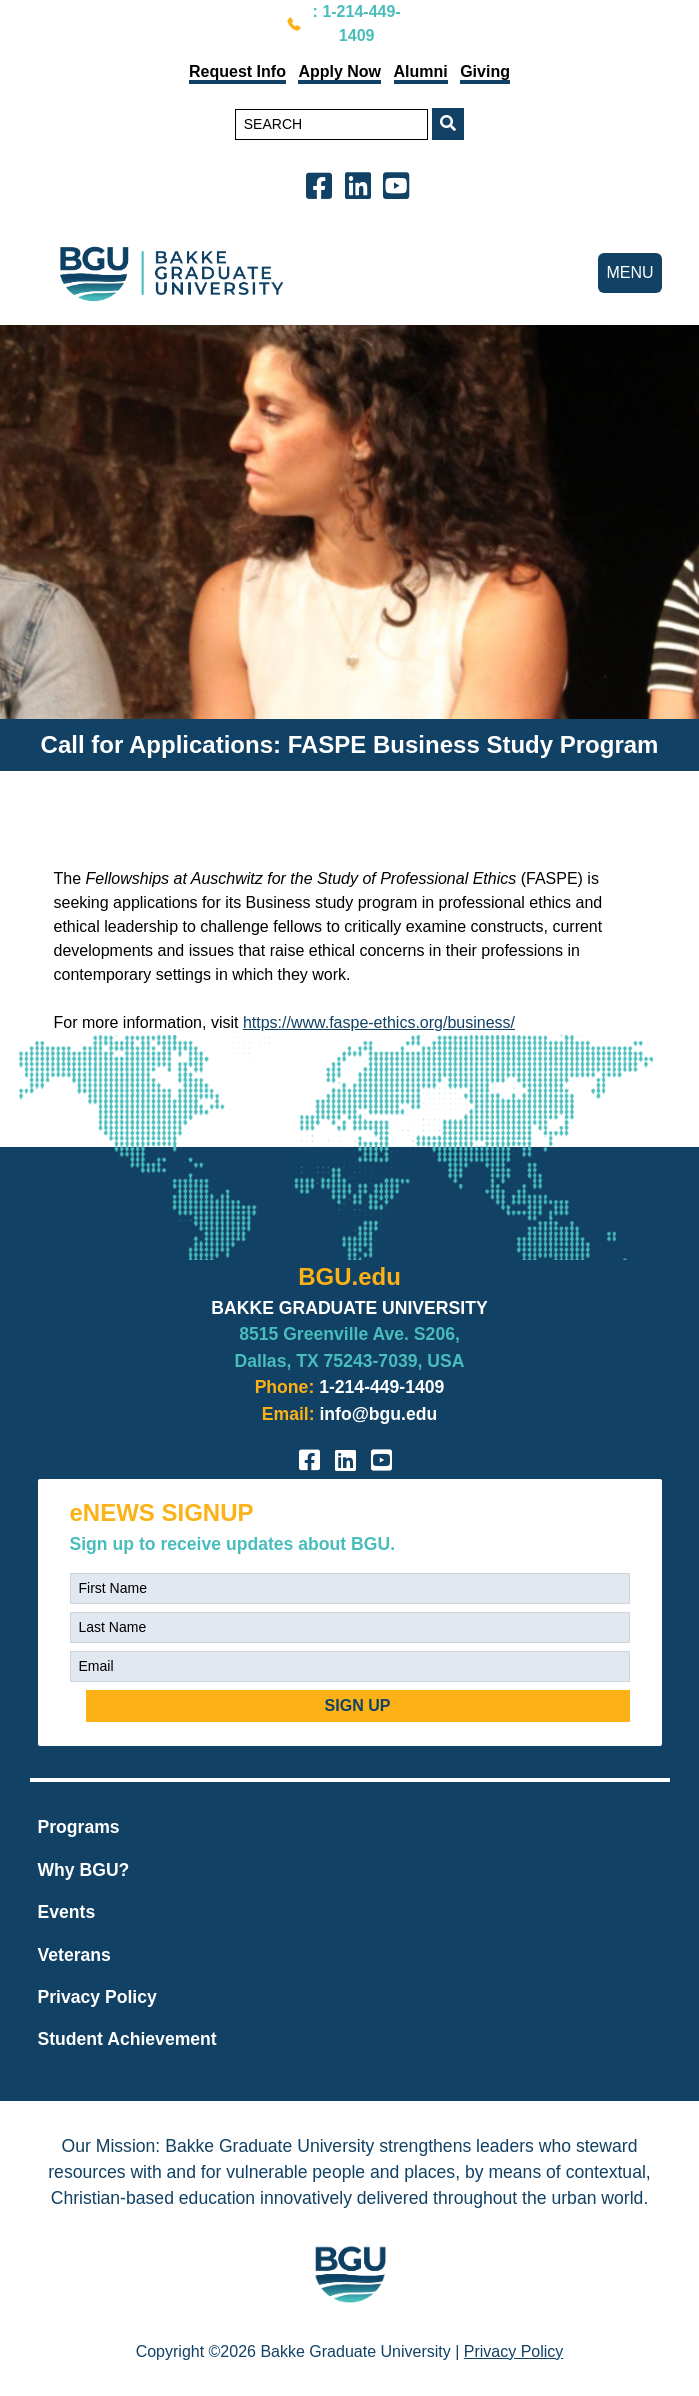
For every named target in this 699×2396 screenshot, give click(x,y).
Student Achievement (127, 2039)
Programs (79, 1827)
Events (67, 1912)
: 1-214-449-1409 (357, 23)
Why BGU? (84, 1870)
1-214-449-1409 (381, 1387)
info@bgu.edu (378, 1414)
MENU (629, 272)
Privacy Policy (97, 1997)
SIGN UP (358, 1705)
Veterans (74, 1955)
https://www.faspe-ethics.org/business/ (379, 1022)
